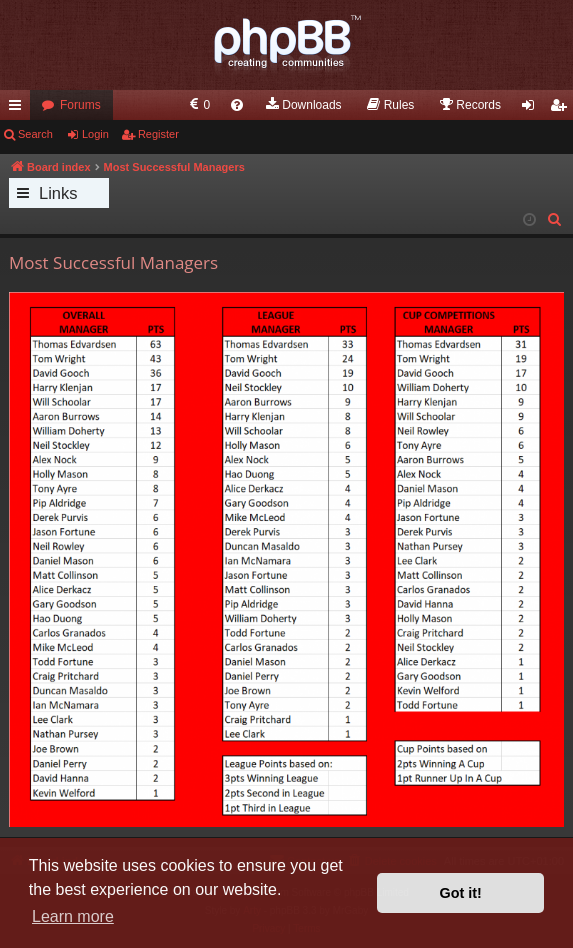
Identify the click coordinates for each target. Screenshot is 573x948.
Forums (80, 105)
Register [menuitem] (562, 109)
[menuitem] (198, 105)
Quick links (19, 109)
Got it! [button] (461, 893)
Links (58, 193)
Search (35, 134)
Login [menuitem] (532, 109)
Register (158, 134)
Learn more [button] (73, 916)
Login (95, 134)
